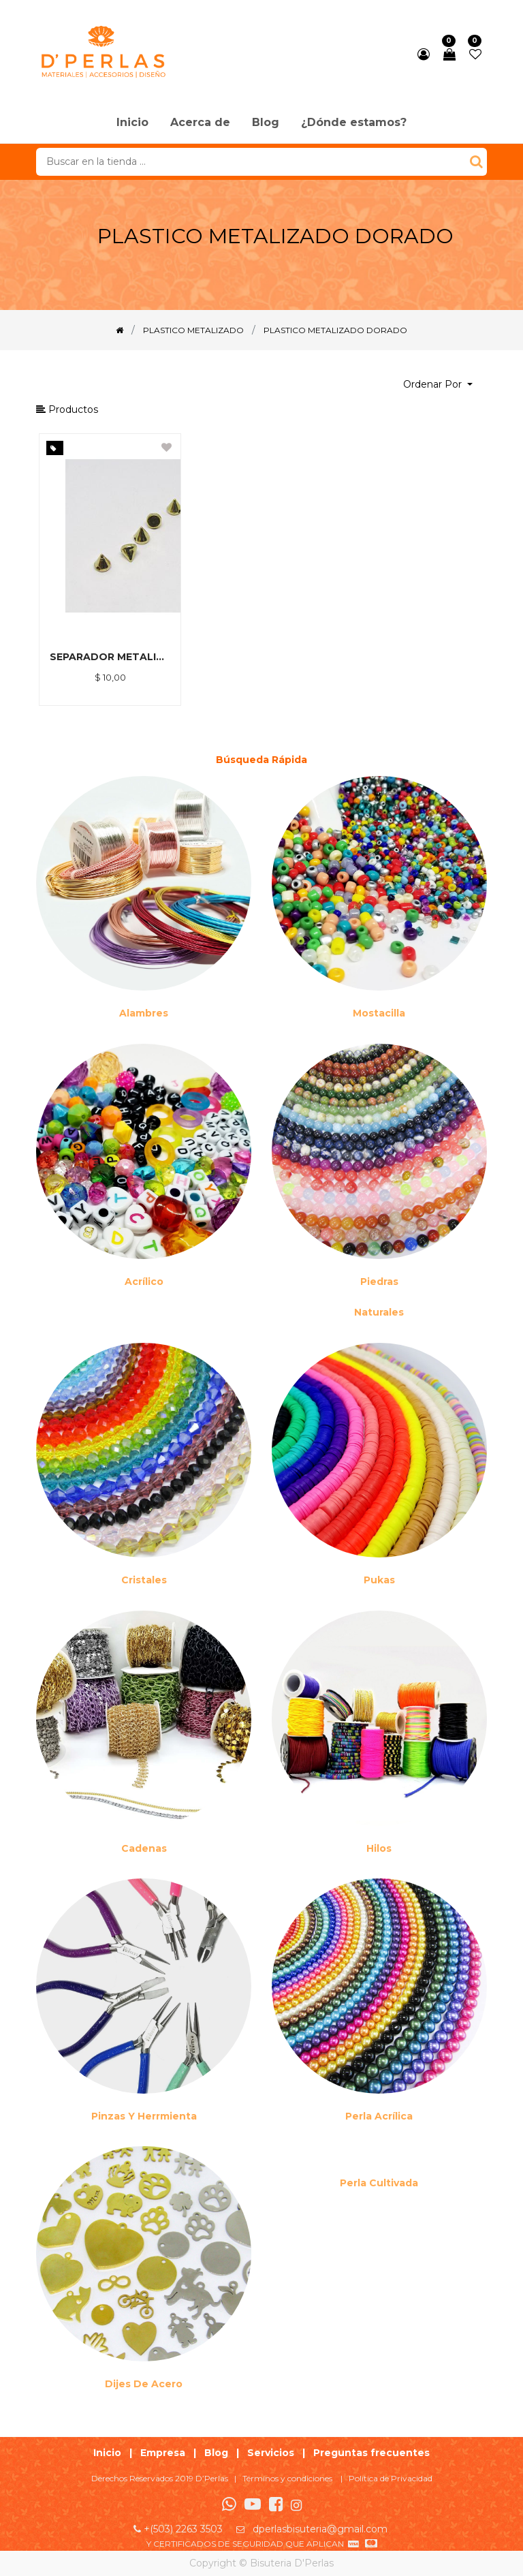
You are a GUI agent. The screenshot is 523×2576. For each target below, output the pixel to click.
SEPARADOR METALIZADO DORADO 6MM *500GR (110, 657)
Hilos (379, 1848)
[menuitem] (132, 123)
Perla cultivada (379, 2183)
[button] (438, 385)
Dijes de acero (144, 2384)
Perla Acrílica (379, 2116)
